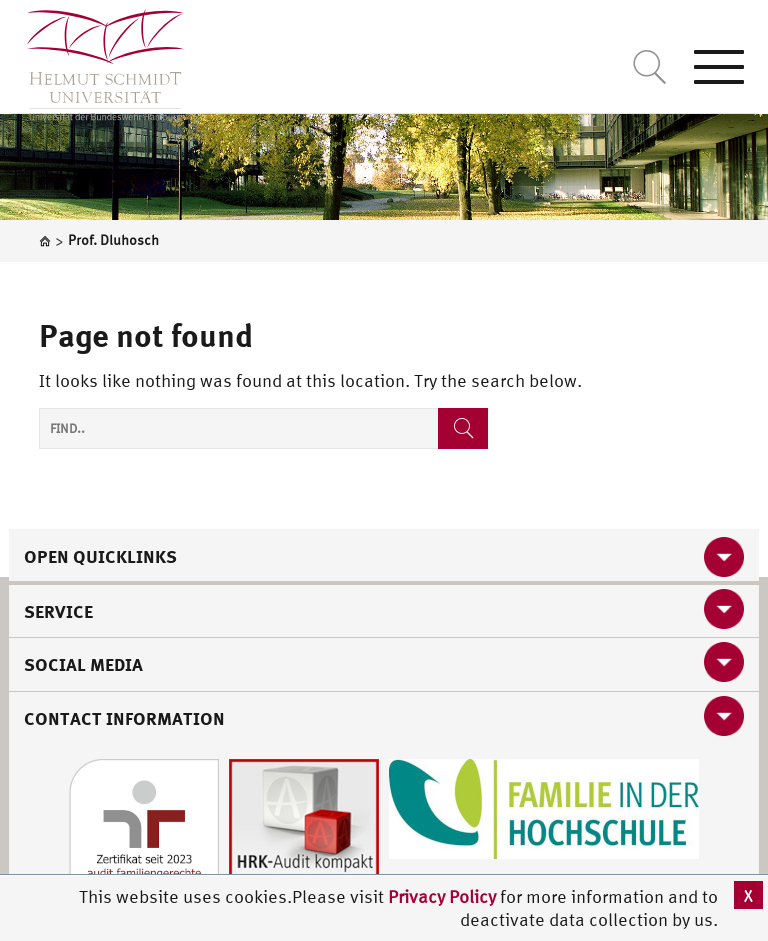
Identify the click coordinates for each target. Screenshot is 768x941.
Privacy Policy (444, 896)
